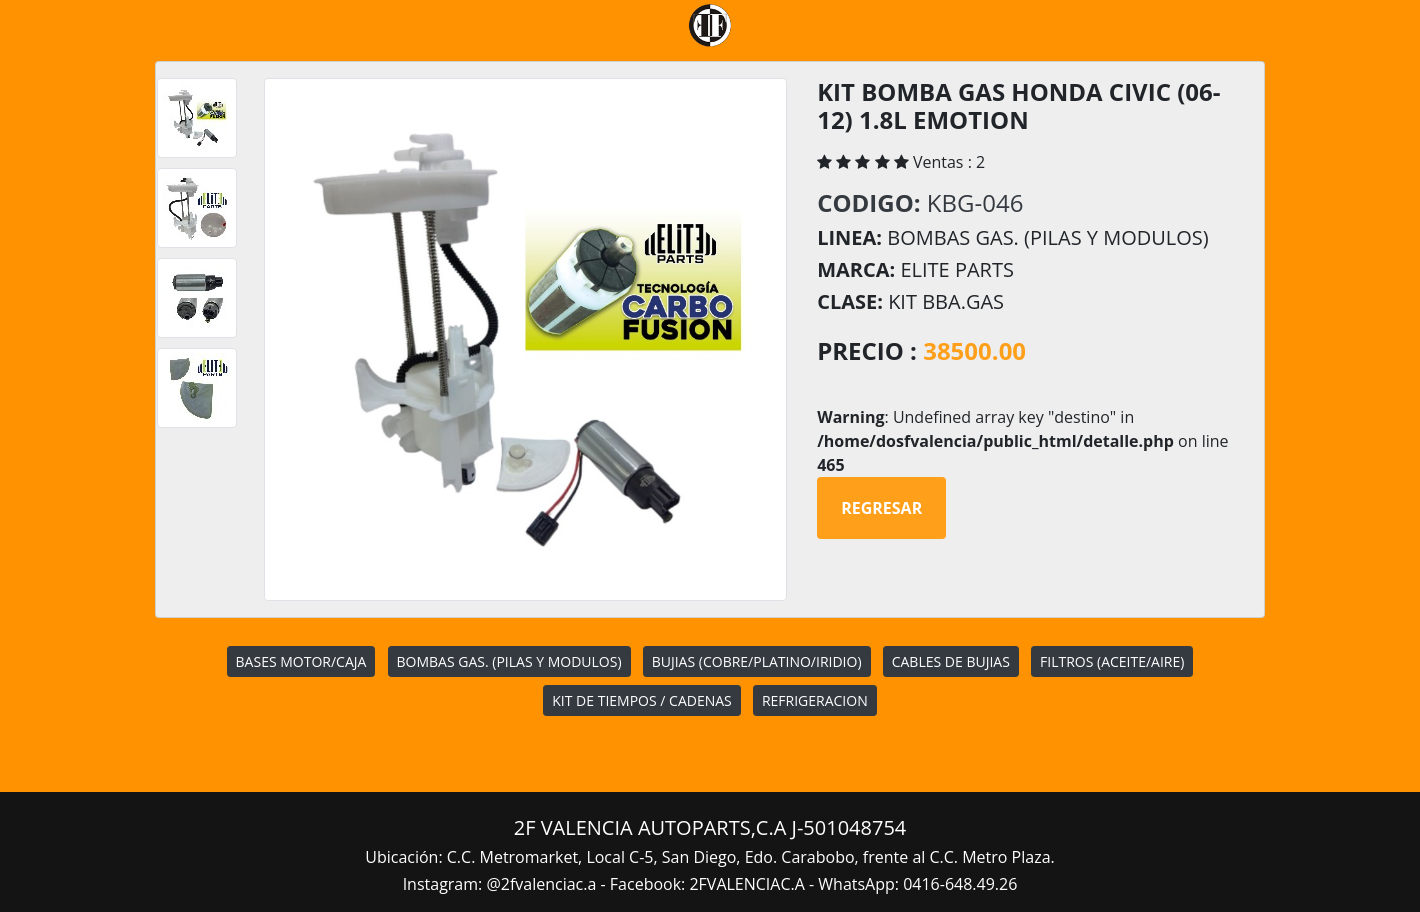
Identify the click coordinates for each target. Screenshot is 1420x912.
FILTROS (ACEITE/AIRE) (1112, 661)
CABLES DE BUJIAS (951, 661)
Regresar (881, 508)
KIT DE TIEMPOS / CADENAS (641, 700)
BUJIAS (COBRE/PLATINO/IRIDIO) (757, 661)
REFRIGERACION (815, 700)
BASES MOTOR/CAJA (301, 661)
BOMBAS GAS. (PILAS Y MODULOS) (509, 661)
